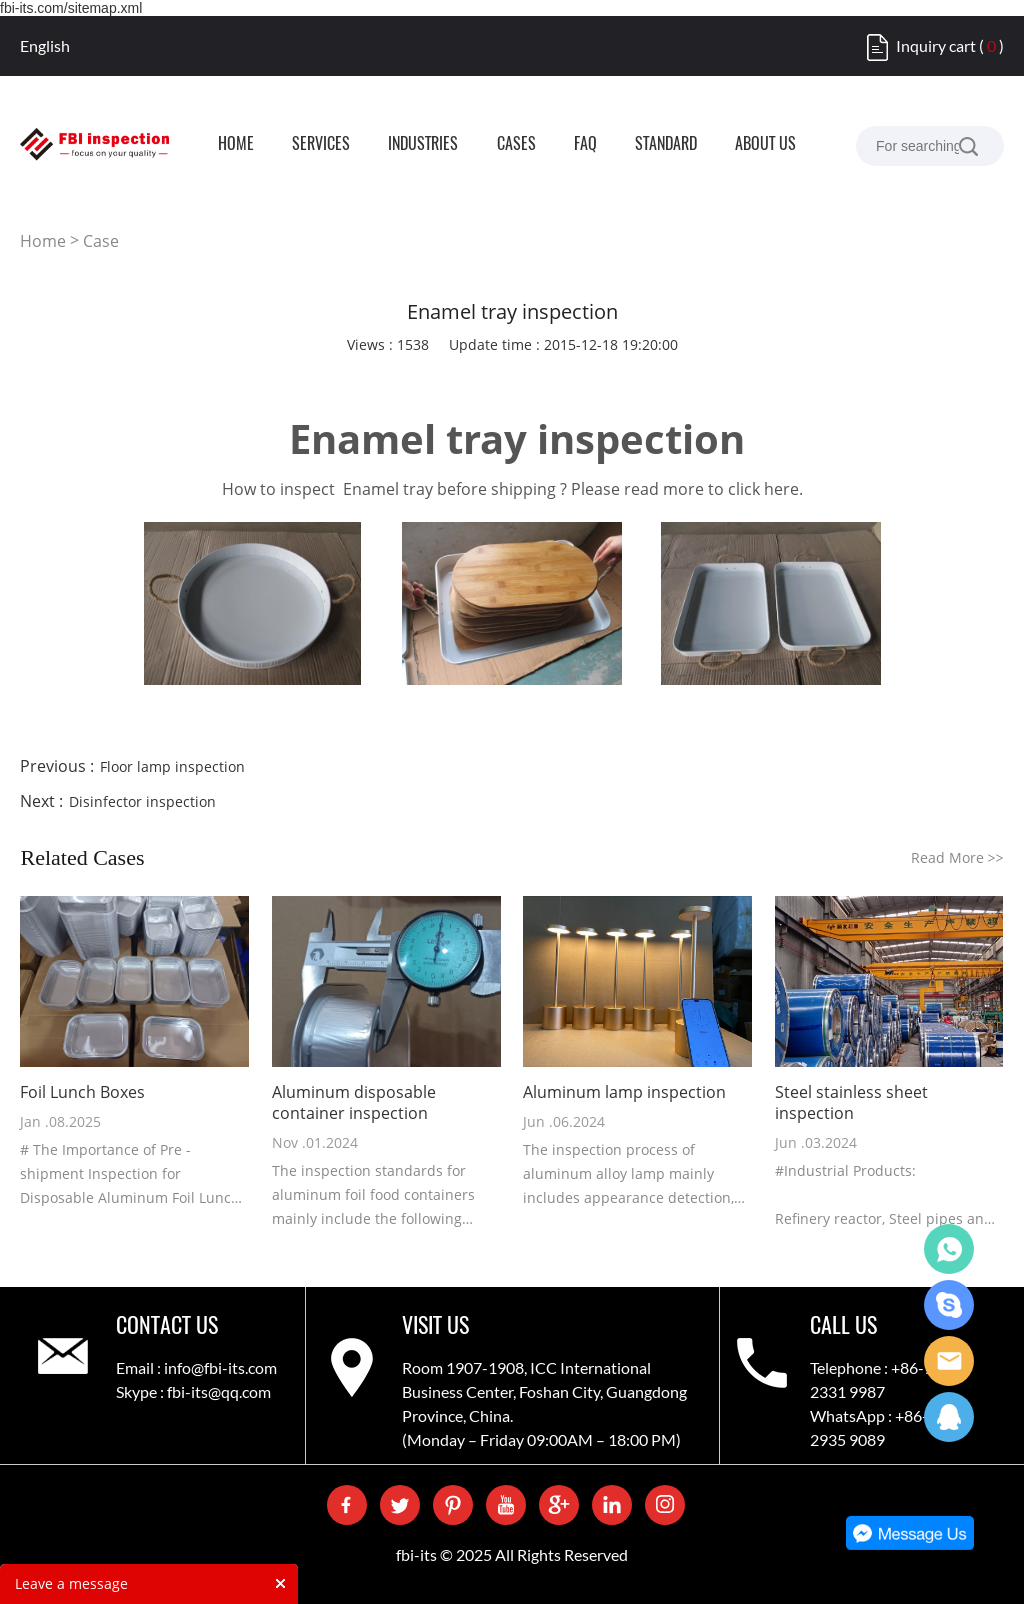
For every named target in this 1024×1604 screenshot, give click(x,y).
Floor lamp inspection (172, 766)
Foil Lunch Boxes (82, 1092)
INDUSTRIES (423, 145)
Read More (957, 857)
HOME (236, 145)
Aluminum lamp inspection (624, 1092)
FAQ (585, 145)
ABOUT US (765, 145)
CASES (516, 145)
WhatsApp (949, 1249)
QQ (949, 1417)
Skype (949, 1305)
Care (949, 1361)
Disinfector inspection (142, 801)
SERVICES (321, 145)
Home (43, 241)
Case (101, 241)
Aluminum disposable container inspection (354, 1103)
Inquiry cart (936, 45)
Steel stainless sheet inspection (851, 1103)
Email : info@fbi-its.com (196, 1367)
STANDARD (666, 145)
